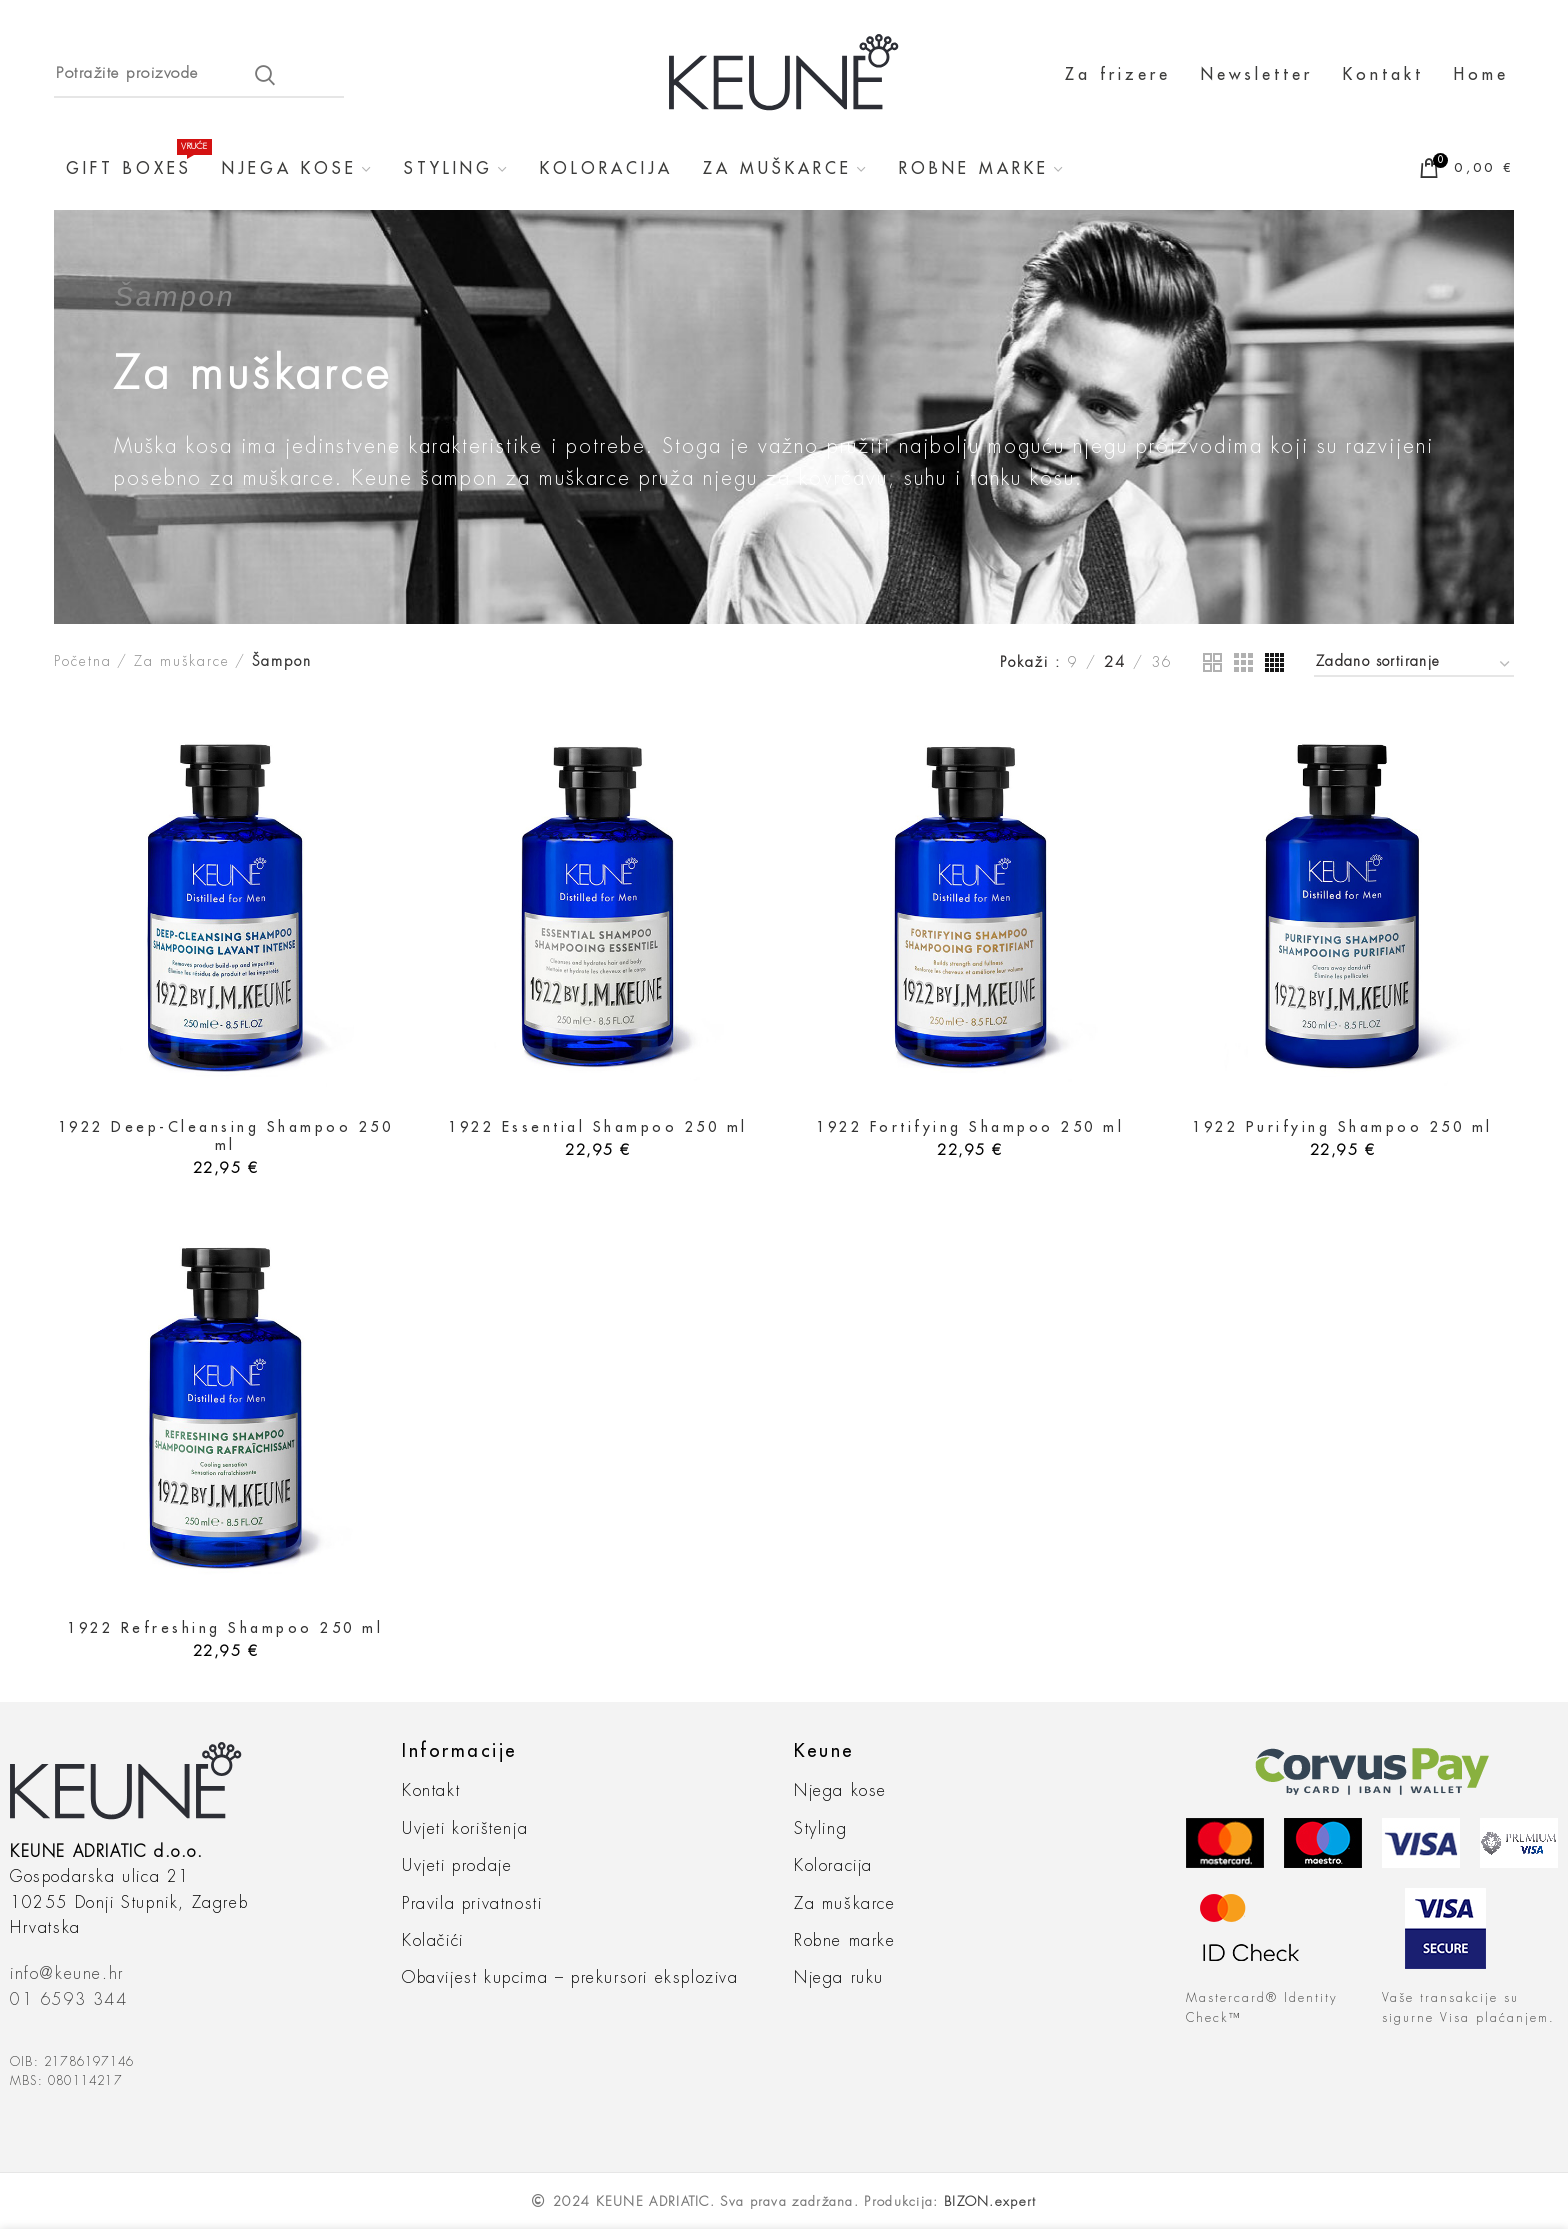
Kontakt (431, 1791)
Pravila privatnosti (472, 1904)
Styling (820, 1829)
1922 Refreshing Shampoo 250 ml (225, 1628)
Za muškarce (182, 661)
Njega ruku (839, 1978)
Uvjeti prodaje (457, 1866)
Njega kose (840, 1791)
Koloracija (833, 1866)
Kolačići (433, 1941)
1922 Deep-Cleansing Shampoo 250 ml (226, 1136)
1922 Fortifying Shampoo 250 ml (970, 1127)
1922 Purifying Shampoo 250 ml (1342, 1127)
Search (265, 75)
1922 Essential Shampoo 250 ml (598, 1127)
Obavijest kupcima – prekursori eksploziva (570, 1978)
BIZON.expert (990, 2201)
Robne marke (845, 1941)
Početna (83, 661)
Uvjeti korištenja (465, 1829)
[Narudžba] (1414, 664)
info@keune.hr (67, 1974)
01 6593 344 (69, 2000)
